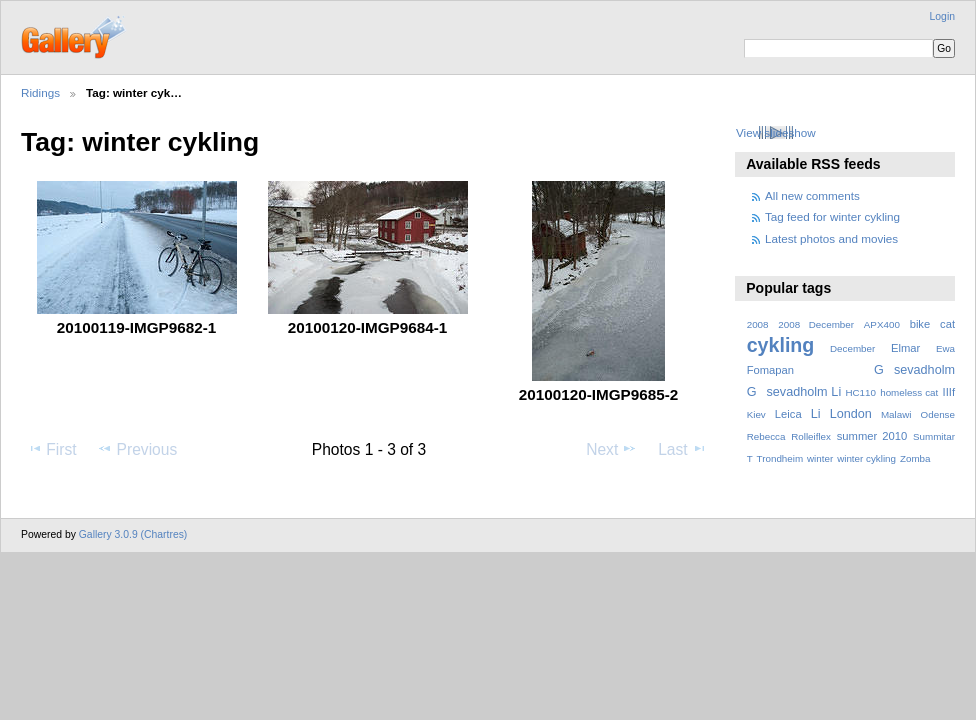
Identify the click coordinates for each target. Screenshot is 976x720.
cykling (781, 345)
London (851, 414)
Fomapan (770, 370)
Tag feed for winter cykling (832, 216)
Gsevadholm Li (794, 392)
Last (682, 449)
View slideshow (776, 132)
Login (942, 16)
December (852, 348)
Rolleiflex (811, 436)
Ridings (40, 92)
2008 (758, 324)
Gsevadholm (914, 370)
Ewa (945, 348)
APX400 (882, 324)
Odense (938, 414)
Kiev (756, 414)
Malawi (896, 414)
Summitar (934, 436)
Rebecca (766, 436)
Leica (788, 414)
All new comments (812, 195)
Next (611, 449)
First (51, 449)
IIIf (949, 392)
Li (816, 414)
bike (920, 324)
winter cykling (866, 458)
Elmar (905, 348)
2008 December (816, 324)
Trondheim (780, 458)
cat (947, 324)
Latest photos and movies (831, 238)
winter (820, 458)
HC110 (860, 392)
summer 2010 (872, 436)
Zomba (915, 458)
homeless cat (909, 392)
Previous (137, 449)
